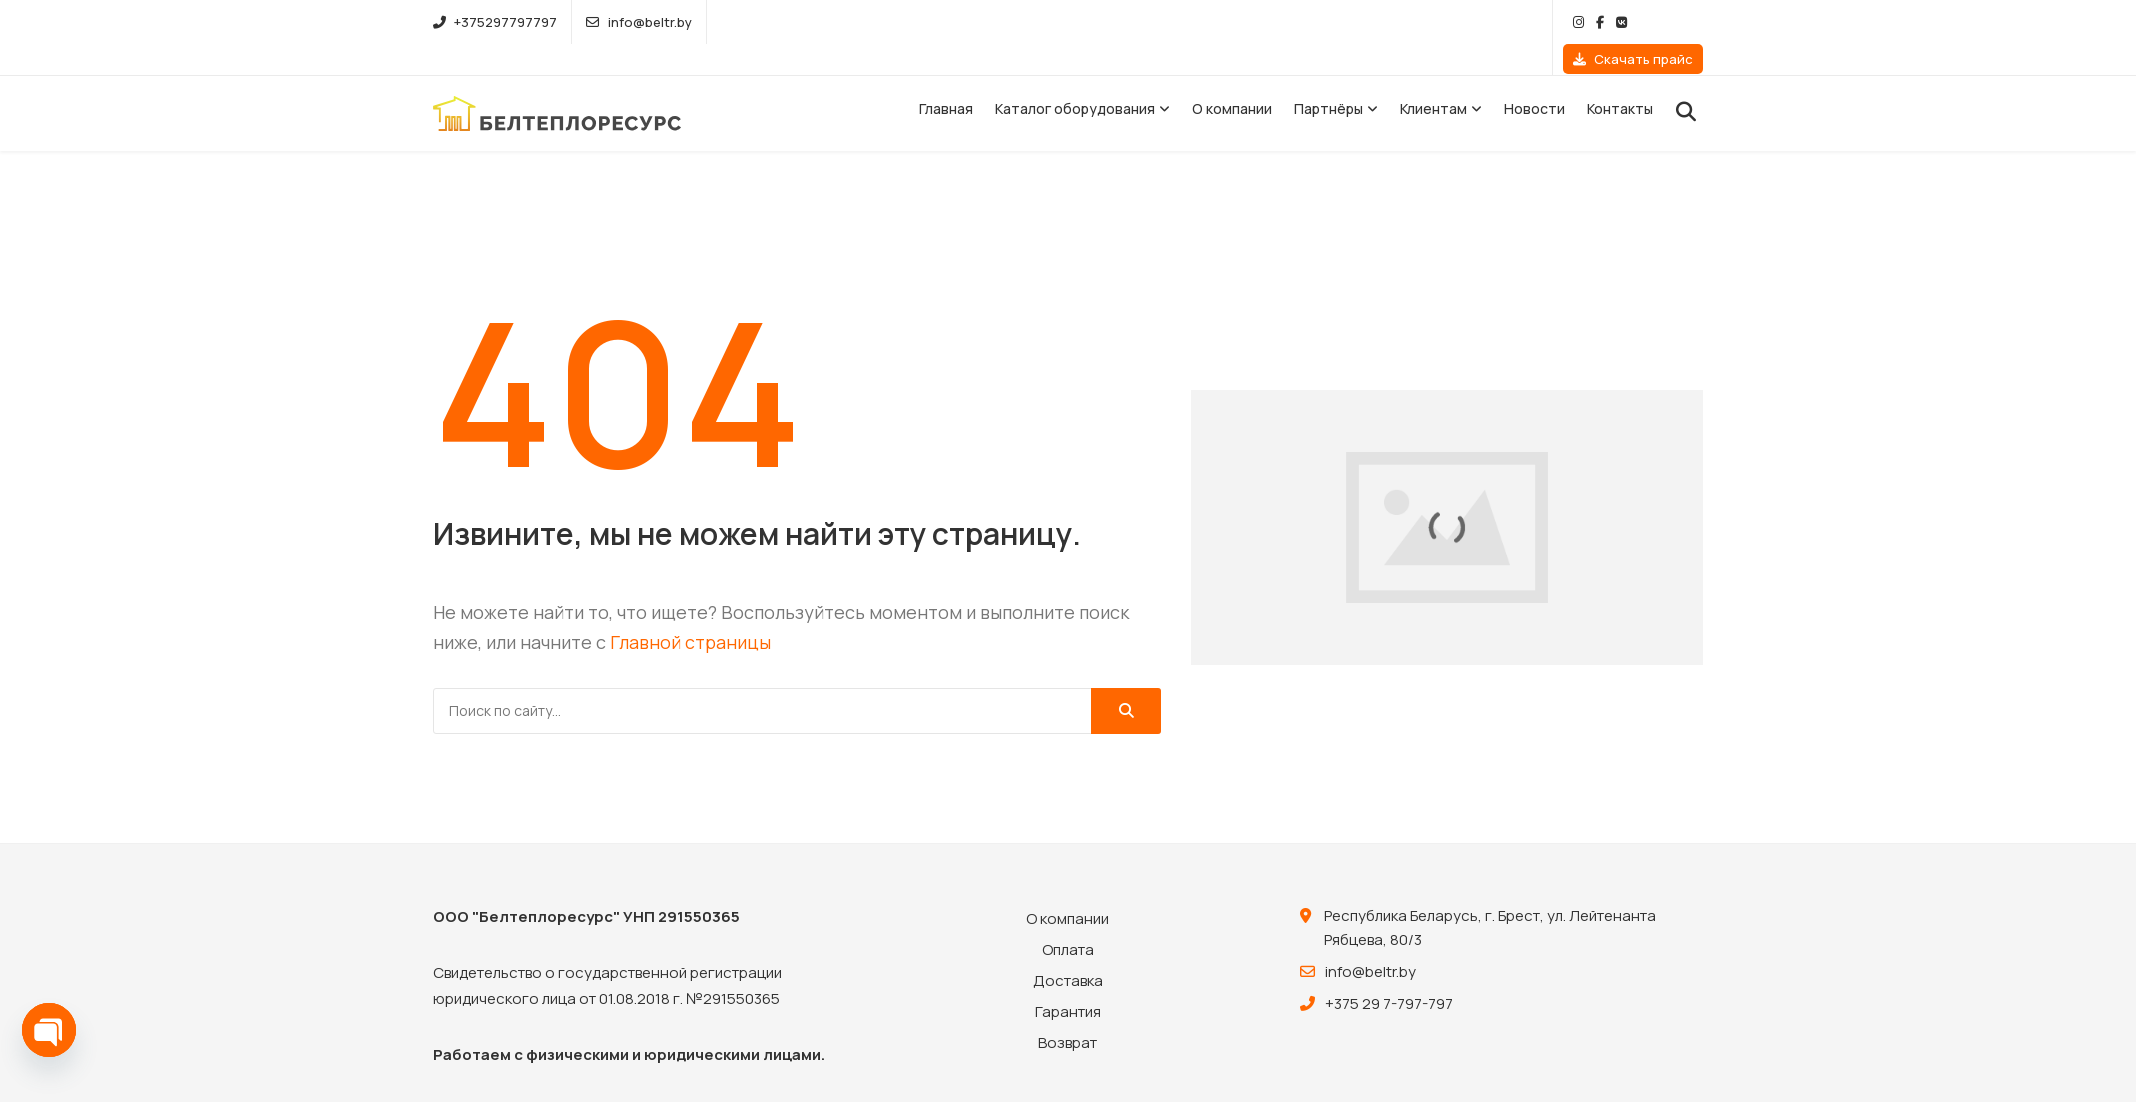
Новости (1534, 78)
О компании (1232, 78)
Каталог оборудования (1075, 78)
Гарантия (1068, 980)
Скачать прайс (1633, 22)
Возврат (1067, 1011)
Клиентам (1433, 78)
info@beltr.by (638, 22)
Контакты (1620, 78)
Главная (946, 78)
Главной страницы (690, 612)
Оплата (1068, 918)
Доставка (1068, 949)
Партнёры (1328, 78)
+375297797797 (495, 22)
